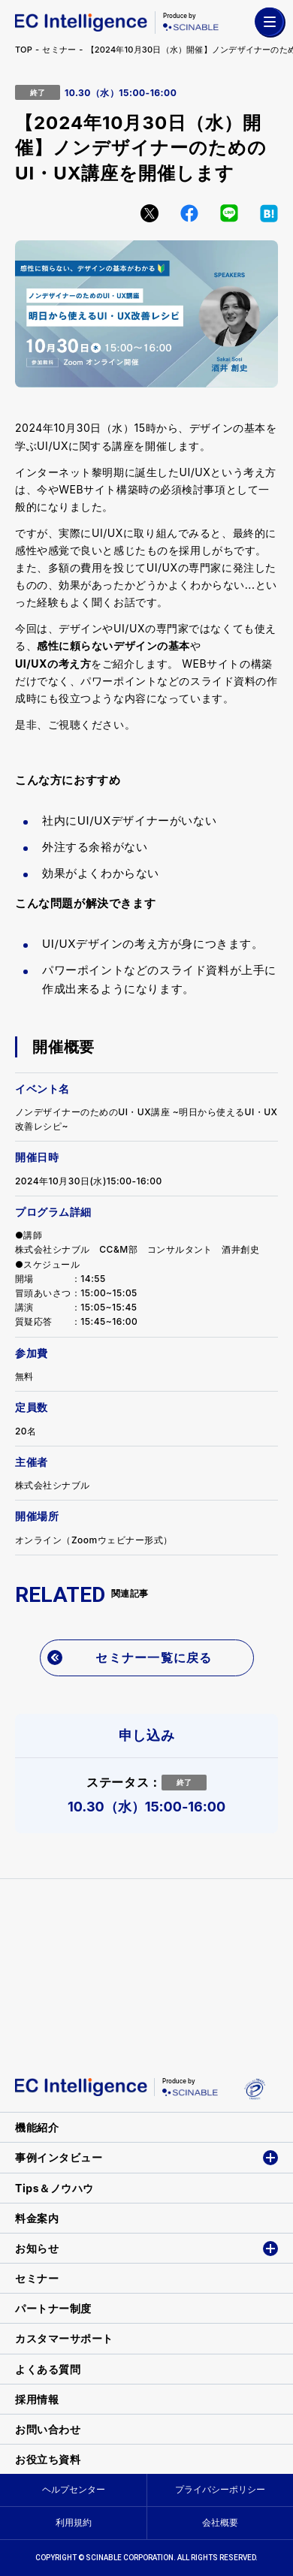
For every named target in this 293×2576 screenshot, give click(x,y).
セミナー (59, 50)
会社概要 (220, 2522)
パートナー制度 (53, 2308)
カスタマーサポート (64, 2338)
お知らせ (37, 2248)
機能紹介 (37, 2127)
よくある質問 (47, 2369)
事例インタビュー (58, 2157)
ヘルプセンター (73, 2489)
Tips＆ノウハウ (54, 2188)
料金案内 (37, 2218)
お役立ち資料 (47, 2459)
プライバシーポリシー (220, 2489)
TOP (23, 50)
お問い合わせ (47, 2429)
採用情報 (37, 2399)
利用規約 (74, 2522)
